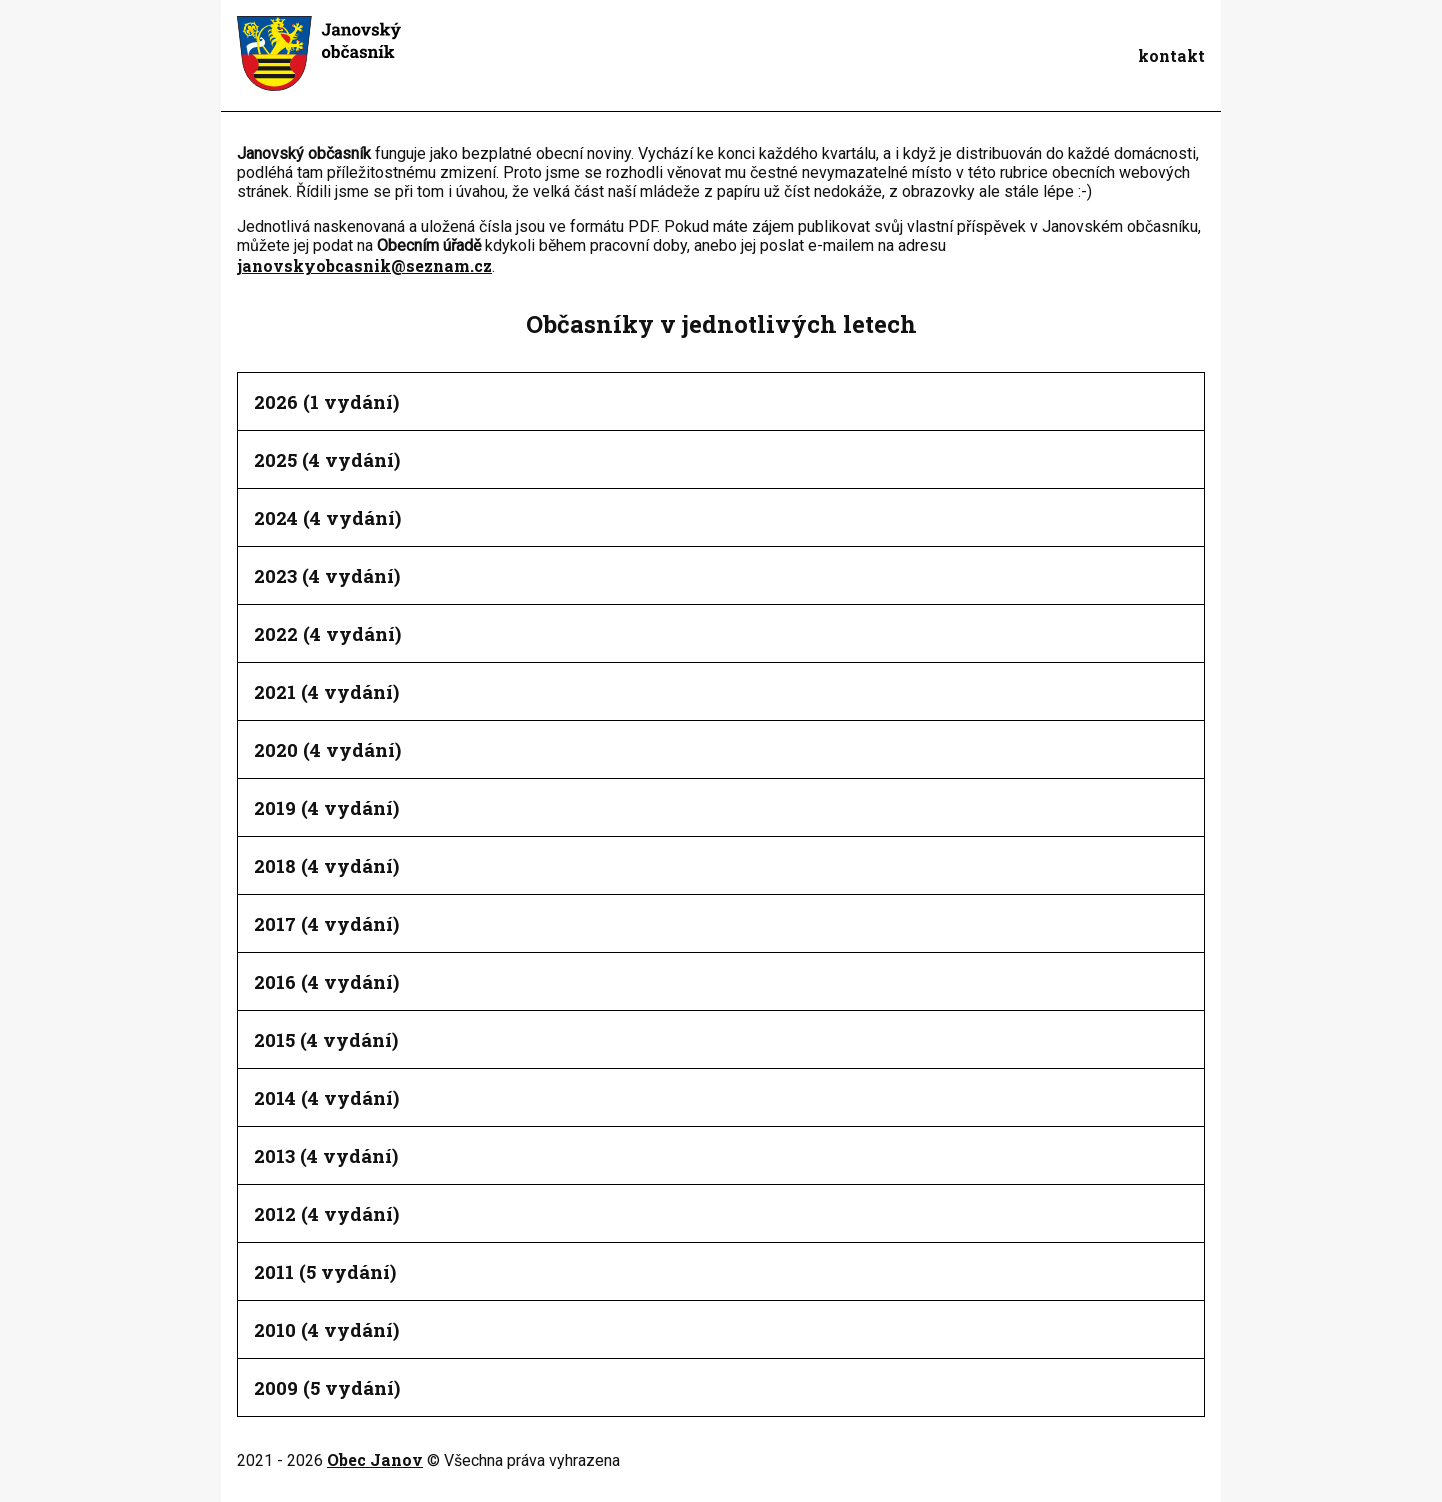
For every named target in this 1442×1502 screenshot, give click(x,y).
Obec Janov (375, 1459)
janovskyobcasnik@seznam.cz (364, 265)
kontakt (1171, 55)
